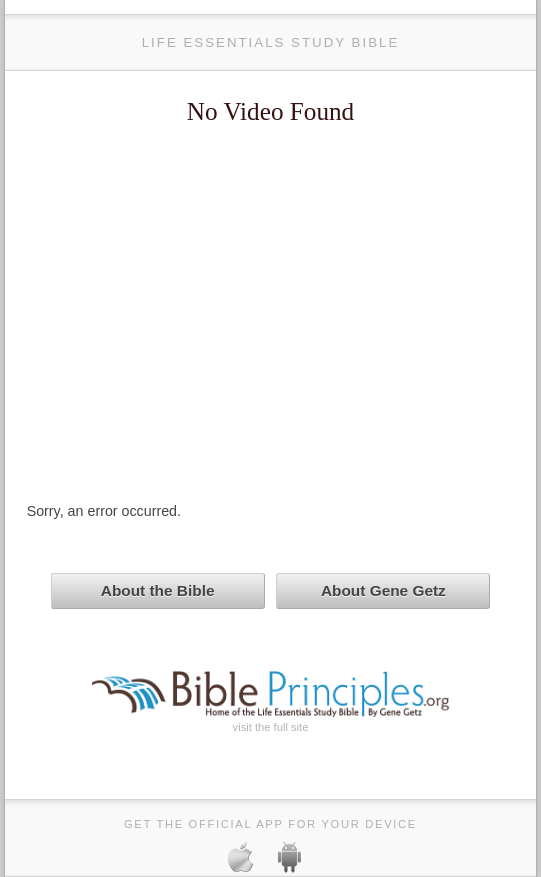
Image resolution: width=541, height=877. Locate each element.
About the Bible (158, 590)
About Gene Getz (383, 590)
